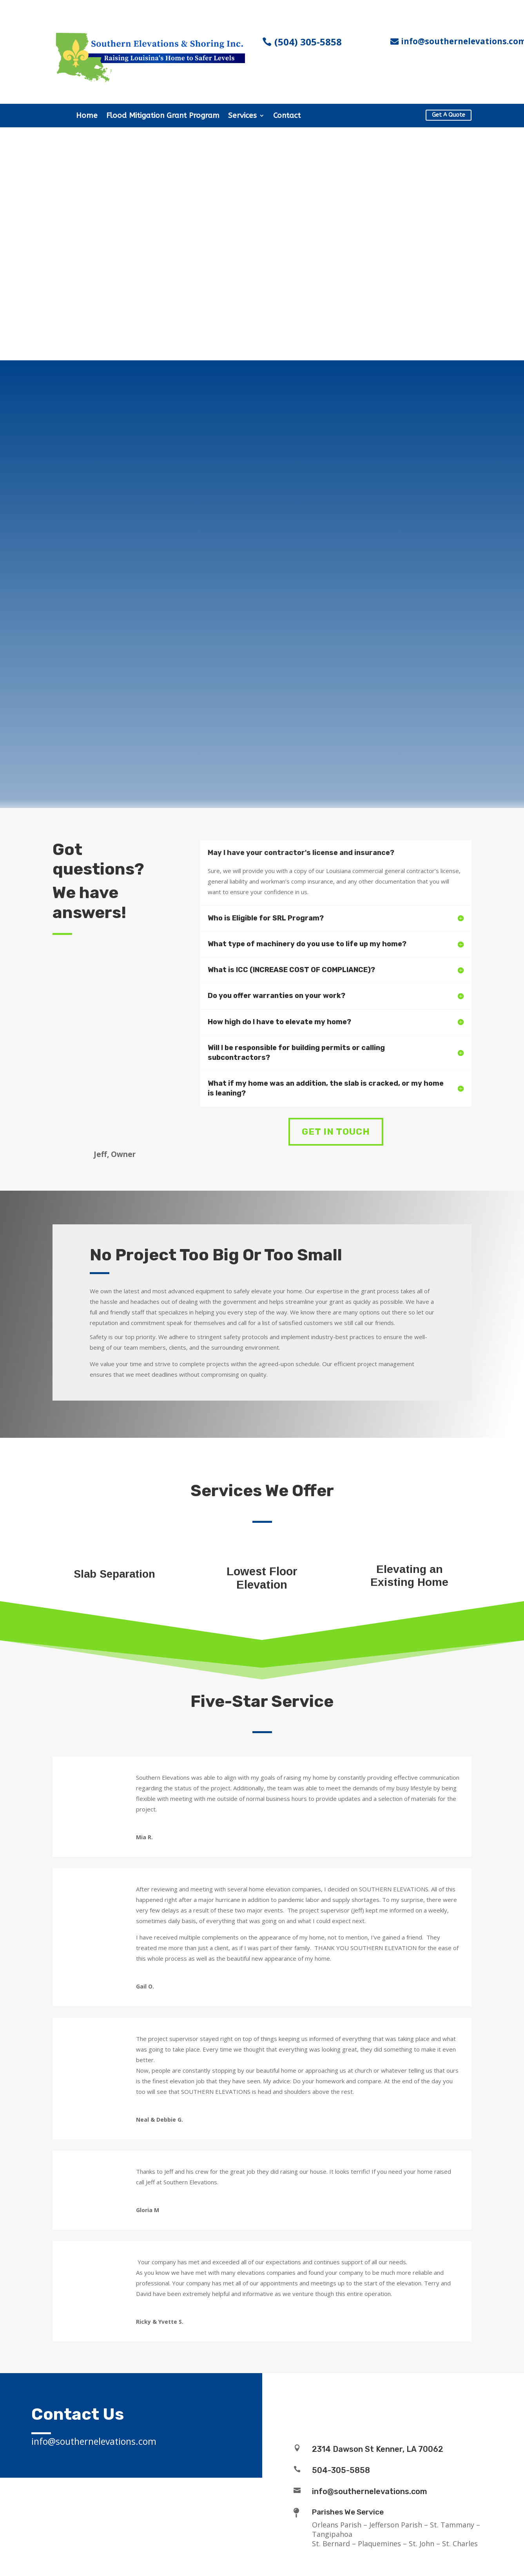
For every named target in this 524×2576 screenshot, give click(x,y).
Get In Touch (336, 1131)
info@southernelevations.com (369, 2491)
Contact (287, 116)
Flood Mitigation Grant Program (162, 116)
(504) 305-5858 (308, 41)
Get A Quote (448, 115)
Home (87, 116)
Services (242, 116)
